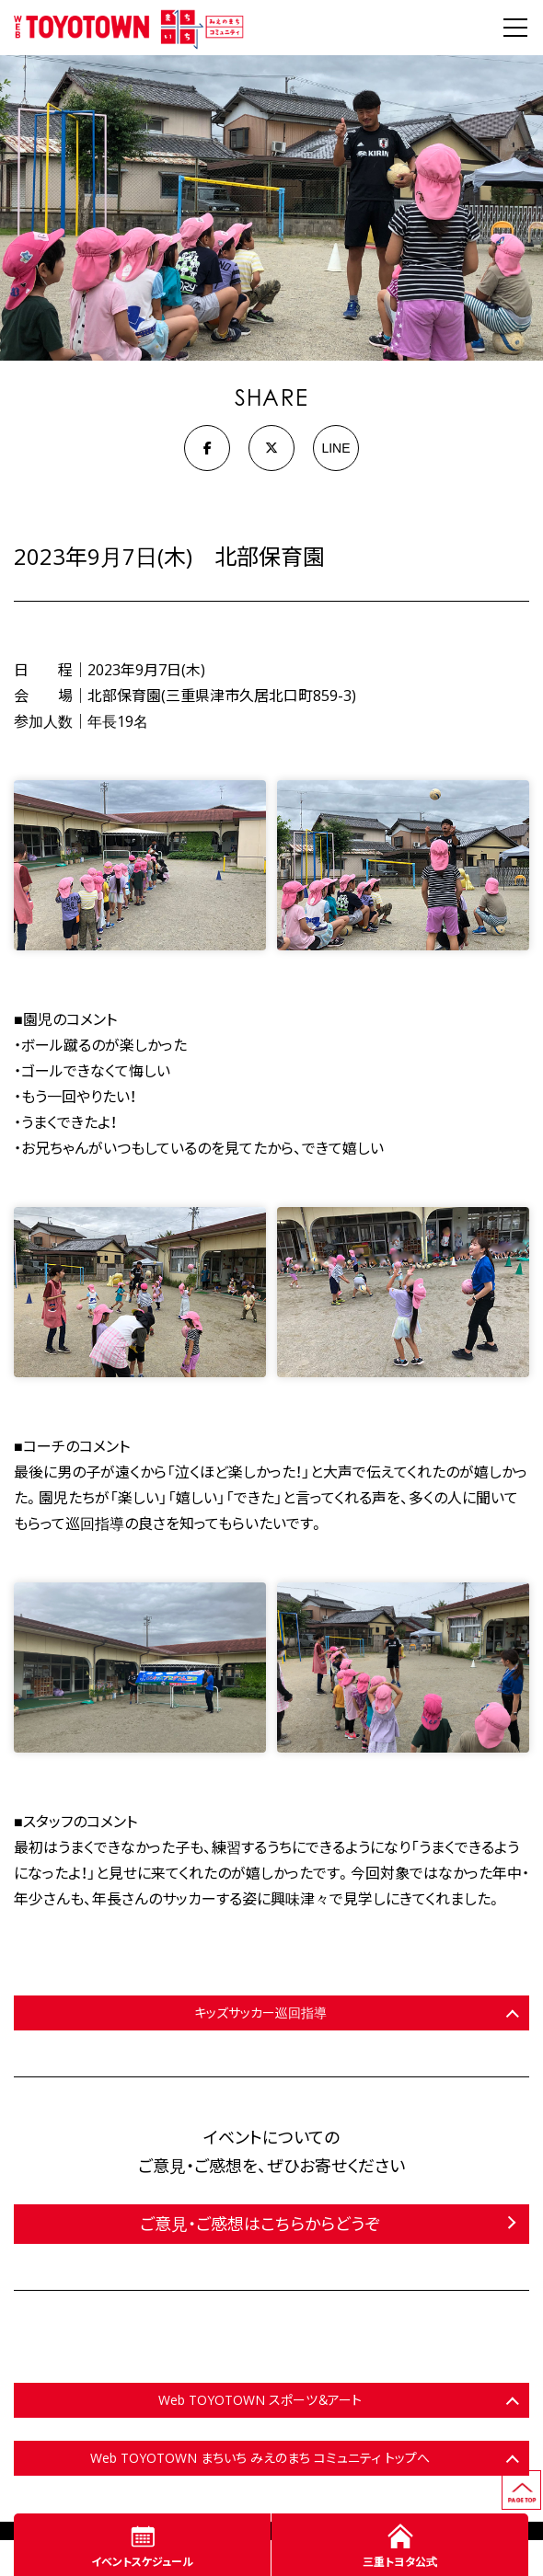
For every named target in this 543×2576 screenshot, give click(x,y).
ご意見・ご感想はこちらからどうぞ (260, 2224)
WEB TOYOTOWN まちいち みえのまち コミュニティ (129, 28)
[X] (271, 448)
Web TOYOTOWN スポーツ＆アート (260, 2400)
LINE (335, 448)
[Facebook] (207, 448)
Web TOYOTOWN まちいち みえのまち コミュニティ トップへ (260, 2458)
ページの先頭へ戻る (540, 2478)
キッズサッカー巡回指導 (260, 2012)
